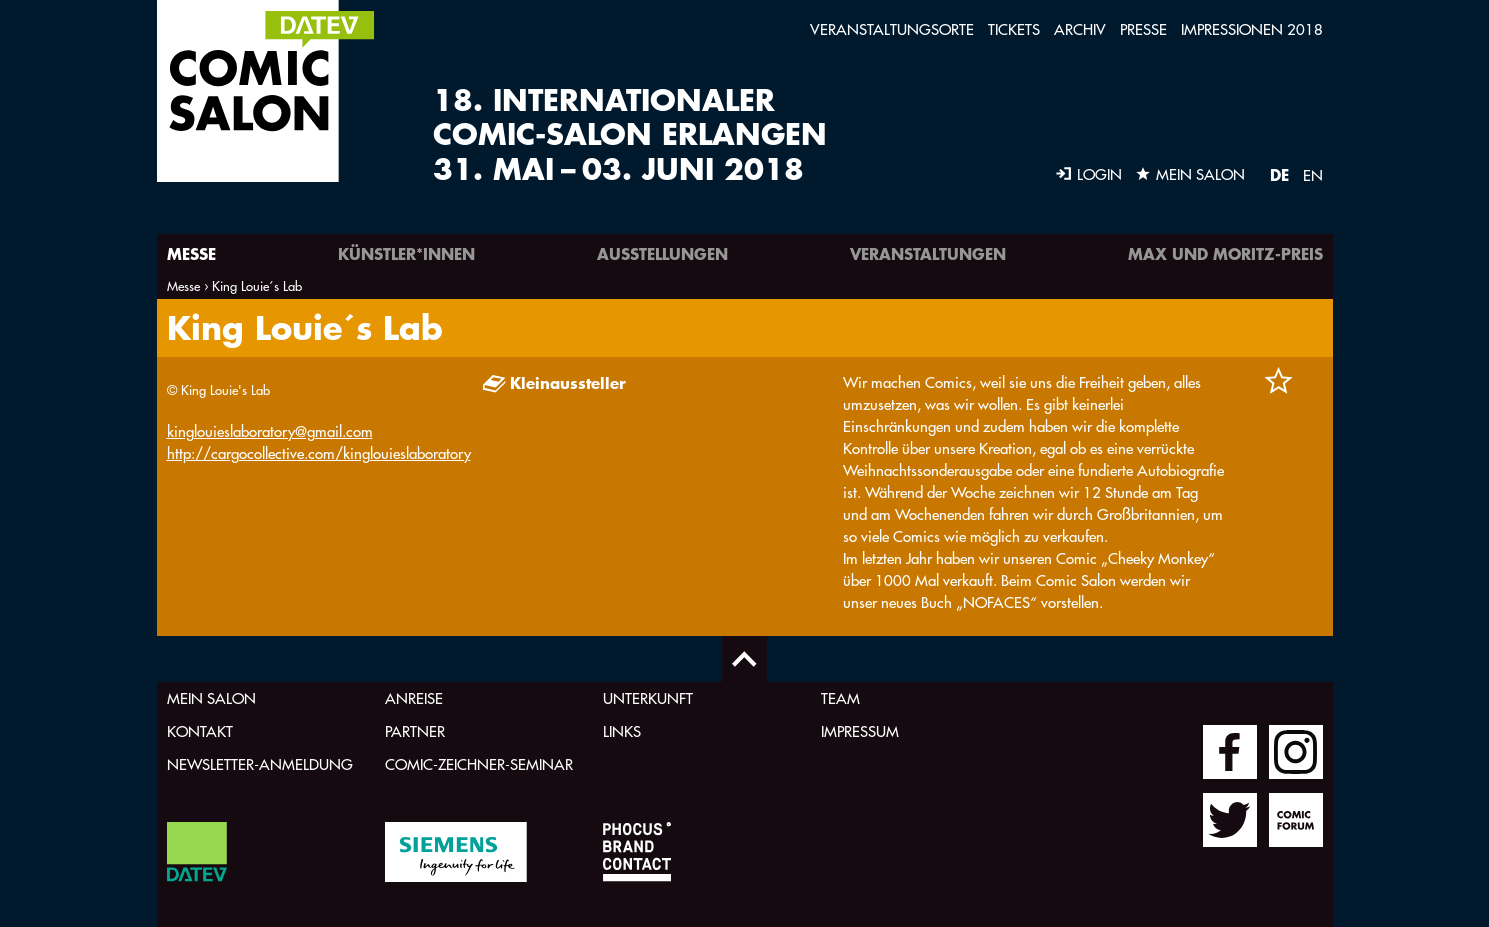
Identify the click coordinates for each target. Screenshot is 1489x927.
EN (1313, 175)
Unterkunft (648, 698)
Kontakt (200, 731)
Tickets (1014, 29)
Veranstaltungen (928, 253)
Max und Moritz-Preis (1225, 253)
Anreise (414, 698)
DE (1279, 174)
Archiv (1080, 29)
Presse (1143, 29)
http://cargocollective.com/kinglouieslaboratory (319, 453)
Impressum (860, 731)
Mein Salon (211, 698)
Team (840, 698)
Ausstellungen (662, 253)
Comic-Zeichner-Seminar (479, 764)
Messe (191, 253)
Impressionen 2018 (1252, 29)
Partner (415, 731)
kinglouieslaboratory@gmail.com (270, 431)
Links (622, 731)
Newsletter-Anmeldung (260, 764)
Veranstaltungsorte (892, 29)
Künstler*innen (406, 253)
